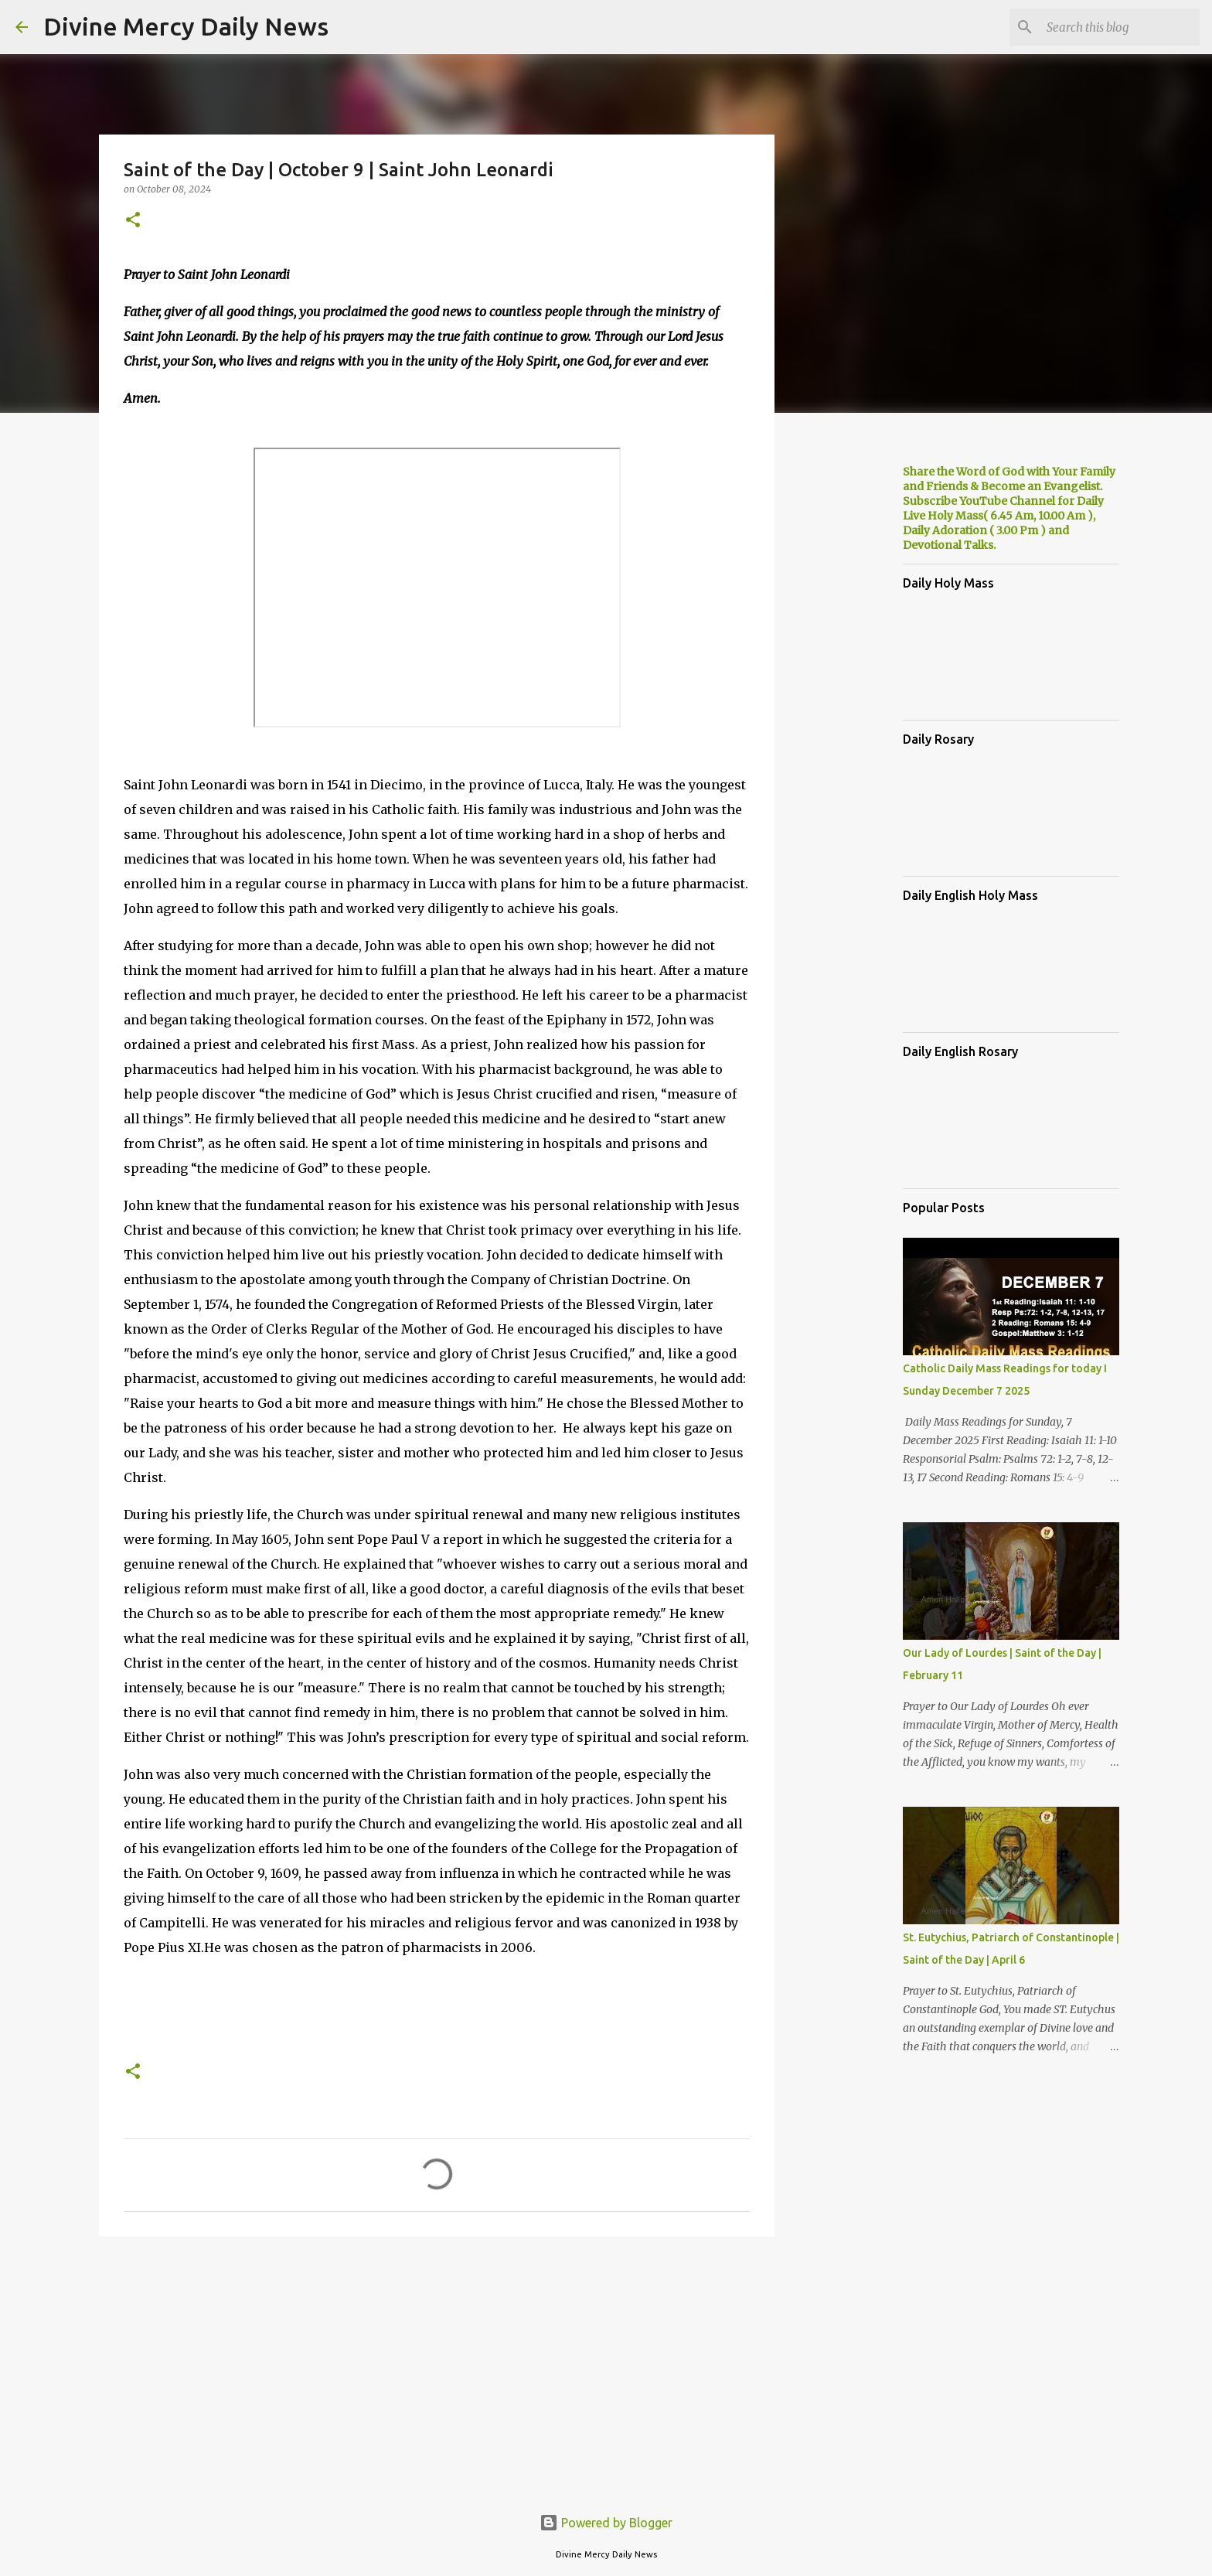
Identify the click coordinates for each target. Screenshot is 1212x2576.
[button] (133, 220)
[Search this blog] (1118, 27)
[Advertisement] (437, 2368)
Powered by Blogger (606, 2523)
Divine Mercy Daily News (186, 26)
